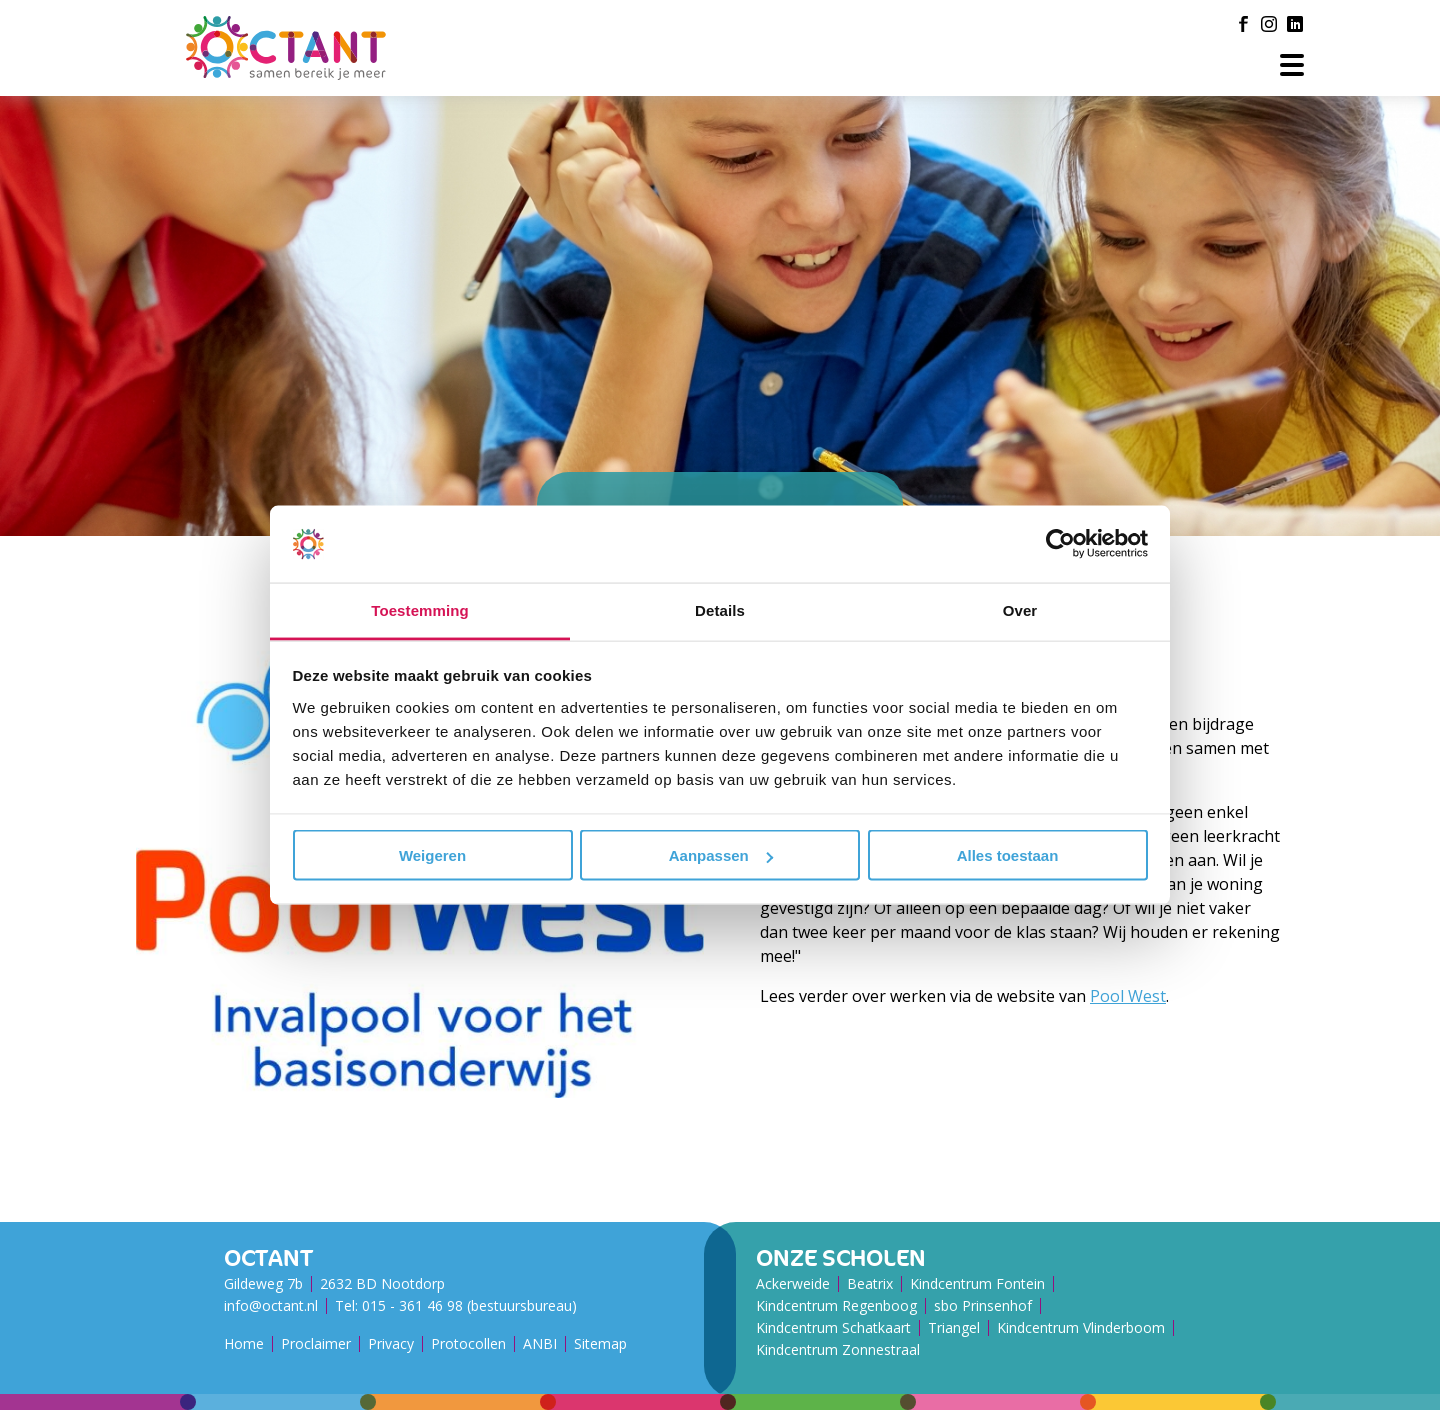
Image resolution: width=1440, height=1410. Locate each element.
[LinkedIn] (1295, 24)
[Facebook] (1243, 24)
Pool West (1128, 996)
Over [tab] (1020, 609)
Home (244, 1343)
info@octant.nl (271, 1305)
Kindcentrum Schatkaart (833, 1327)
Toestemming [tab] (420, 609)
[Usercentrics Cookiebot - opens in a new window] (1060, 544)
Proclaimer (316, 1343)
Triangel (954, 1327)
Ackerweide (793, 1283)
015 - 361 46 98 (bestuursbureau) (469, 1305)
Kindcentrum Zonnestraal (838, 1349)
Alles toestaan (1008, 855)
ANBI (540, 1343)
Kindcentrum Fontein (977, 1283)
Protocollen (468, 1343)
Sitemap (600, 1343)
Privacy (391, 1343)
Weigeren (432, 855)
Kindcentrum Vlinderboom (1081, 1327)
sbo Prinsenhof (983, 1305)
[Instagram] (1269, 24)
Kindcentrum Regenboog (836, 1305)
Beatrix (870, 1283)
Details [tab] (720, 609)
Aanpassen (721, 855)
